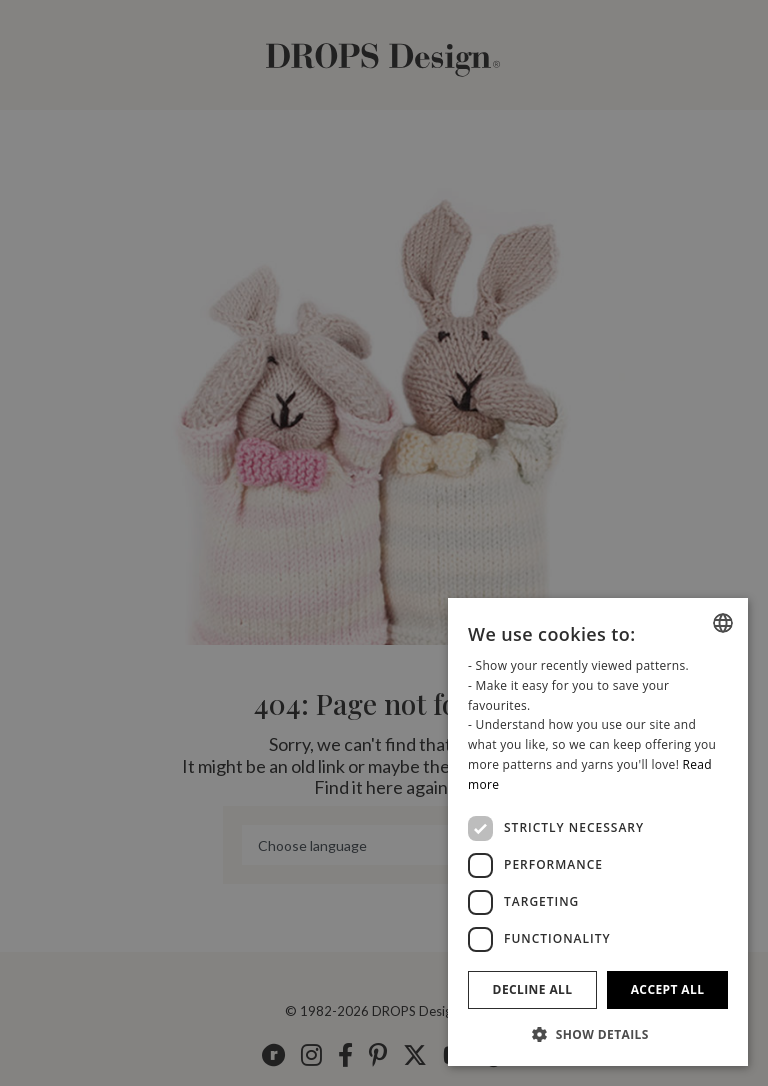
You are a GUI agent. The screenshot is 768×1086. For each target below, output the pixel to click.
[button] (598, 1034)
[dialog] (598, 832)
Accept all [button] (668, 989)
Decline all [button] (533, 989)
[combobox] (723, 623)
